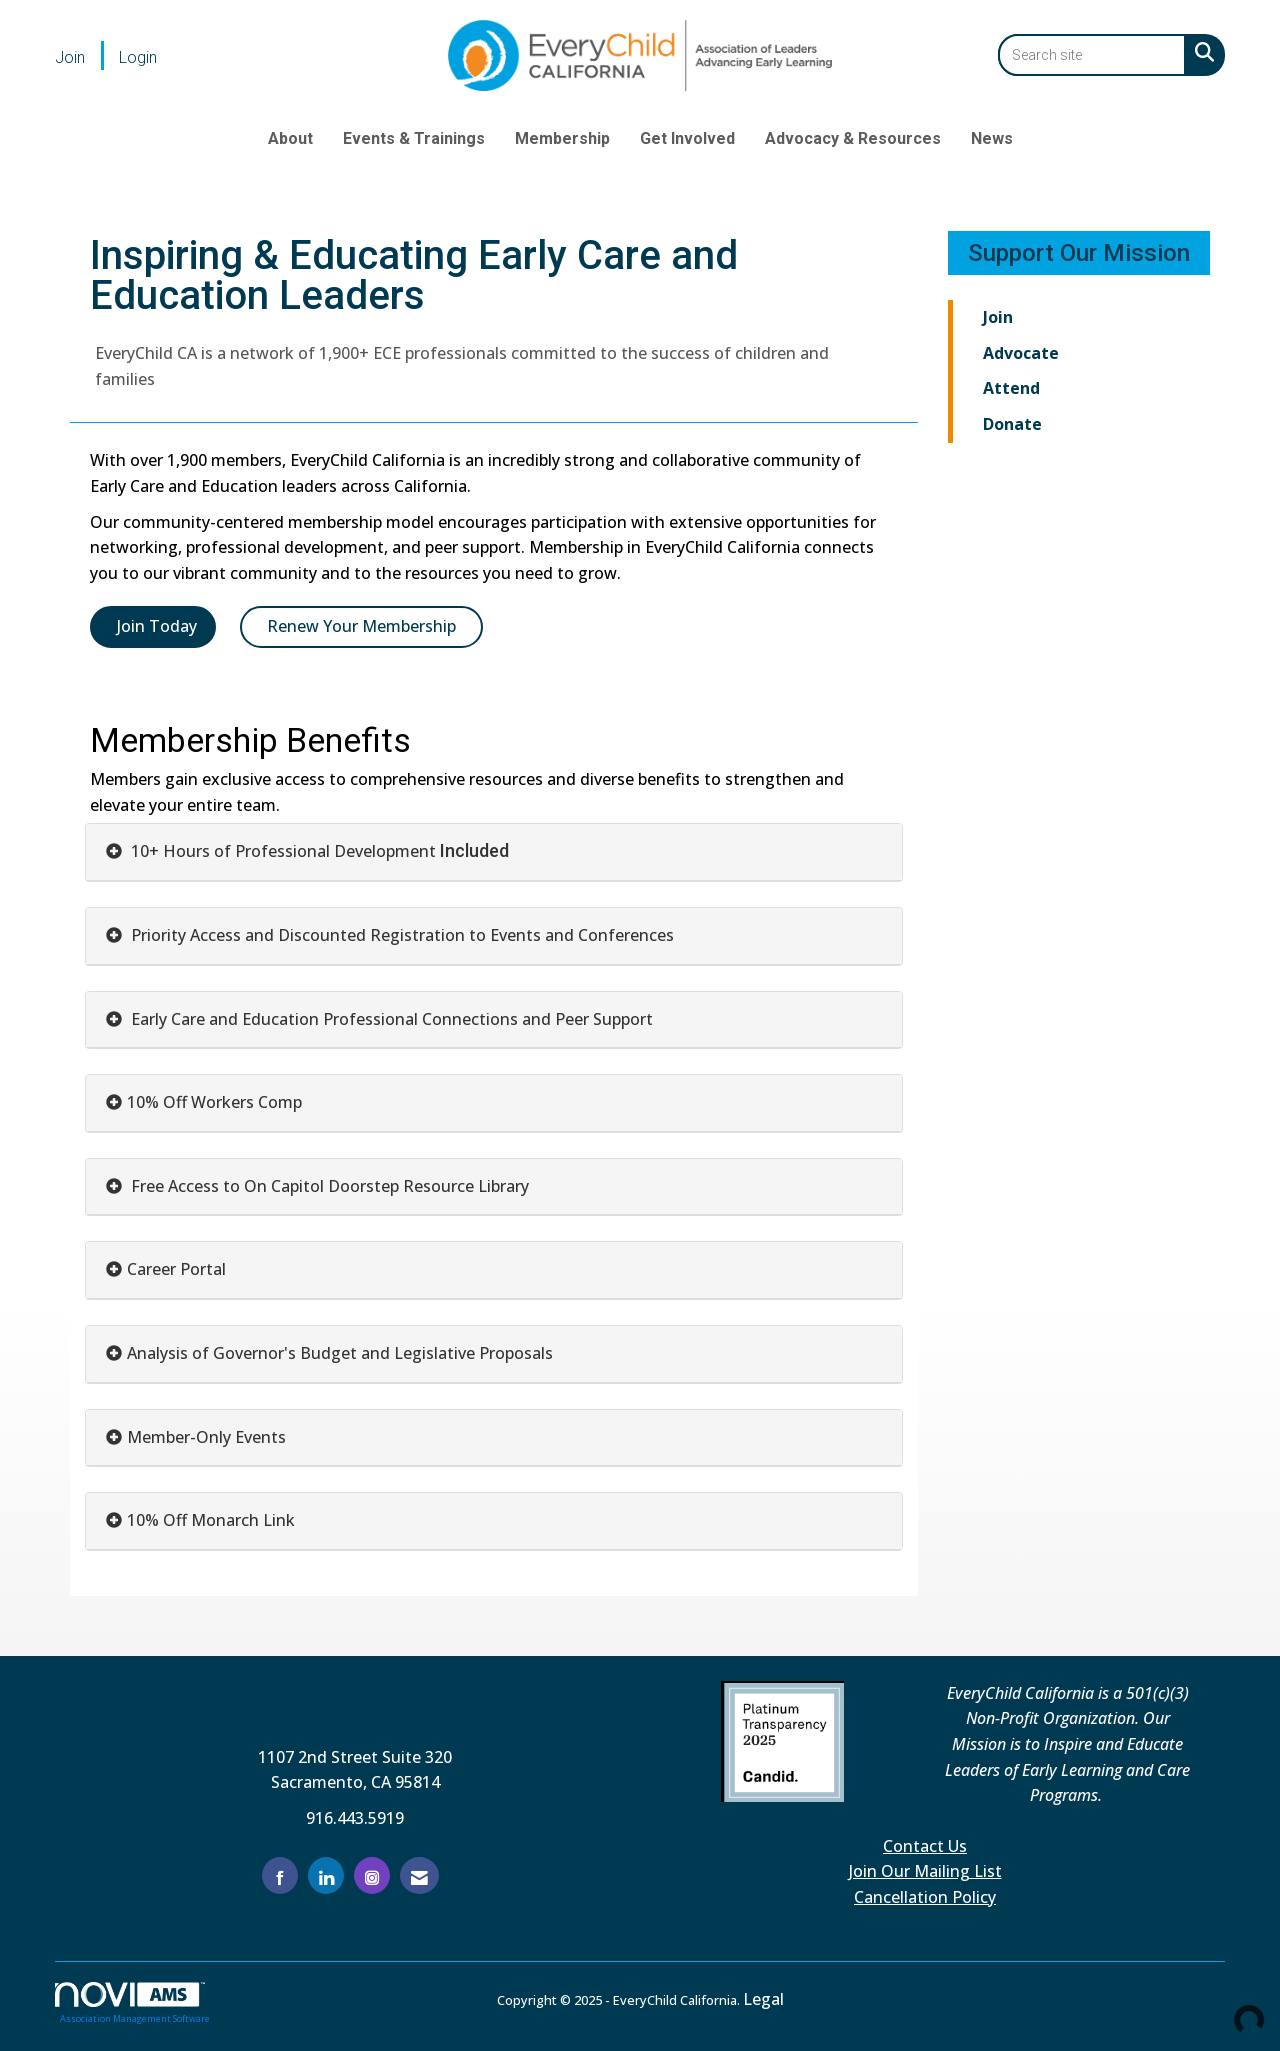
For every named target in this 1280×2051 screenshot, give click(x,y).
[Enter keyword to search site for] (1092, 55)
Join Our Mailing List (925, 1871)
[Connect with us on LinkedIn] (326, 1875)
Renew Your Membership (361, 626)
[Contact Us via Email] (419, 1875)
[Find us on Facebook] (280, 1875)
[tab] (494, 852)
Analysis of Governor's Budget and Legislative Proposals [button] (340, 1353)
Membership (562, 138)
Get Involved (687, 138)
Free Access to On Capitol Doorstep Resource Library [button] (328, 1186)
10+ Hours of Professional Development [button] (283, 851)
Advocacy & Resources (853, 138)
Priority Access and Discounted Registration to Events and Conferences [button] (400, 935)
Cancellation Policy (925, 1897)
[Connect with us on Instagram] (372, 1875)
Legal (763, 1999)
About (290, 138)
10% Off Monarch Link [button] (211, 1520)
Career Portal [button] (176, 1269)
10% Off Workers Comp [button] (214, 1102)
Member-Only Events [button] (206, 1437)
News (992, 138)
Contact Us (925, 1846)
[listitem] (85, 57)
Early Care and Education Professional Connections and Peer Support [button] (390, 1019)
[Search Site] (1200, 52)
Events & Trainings (414, 138)
